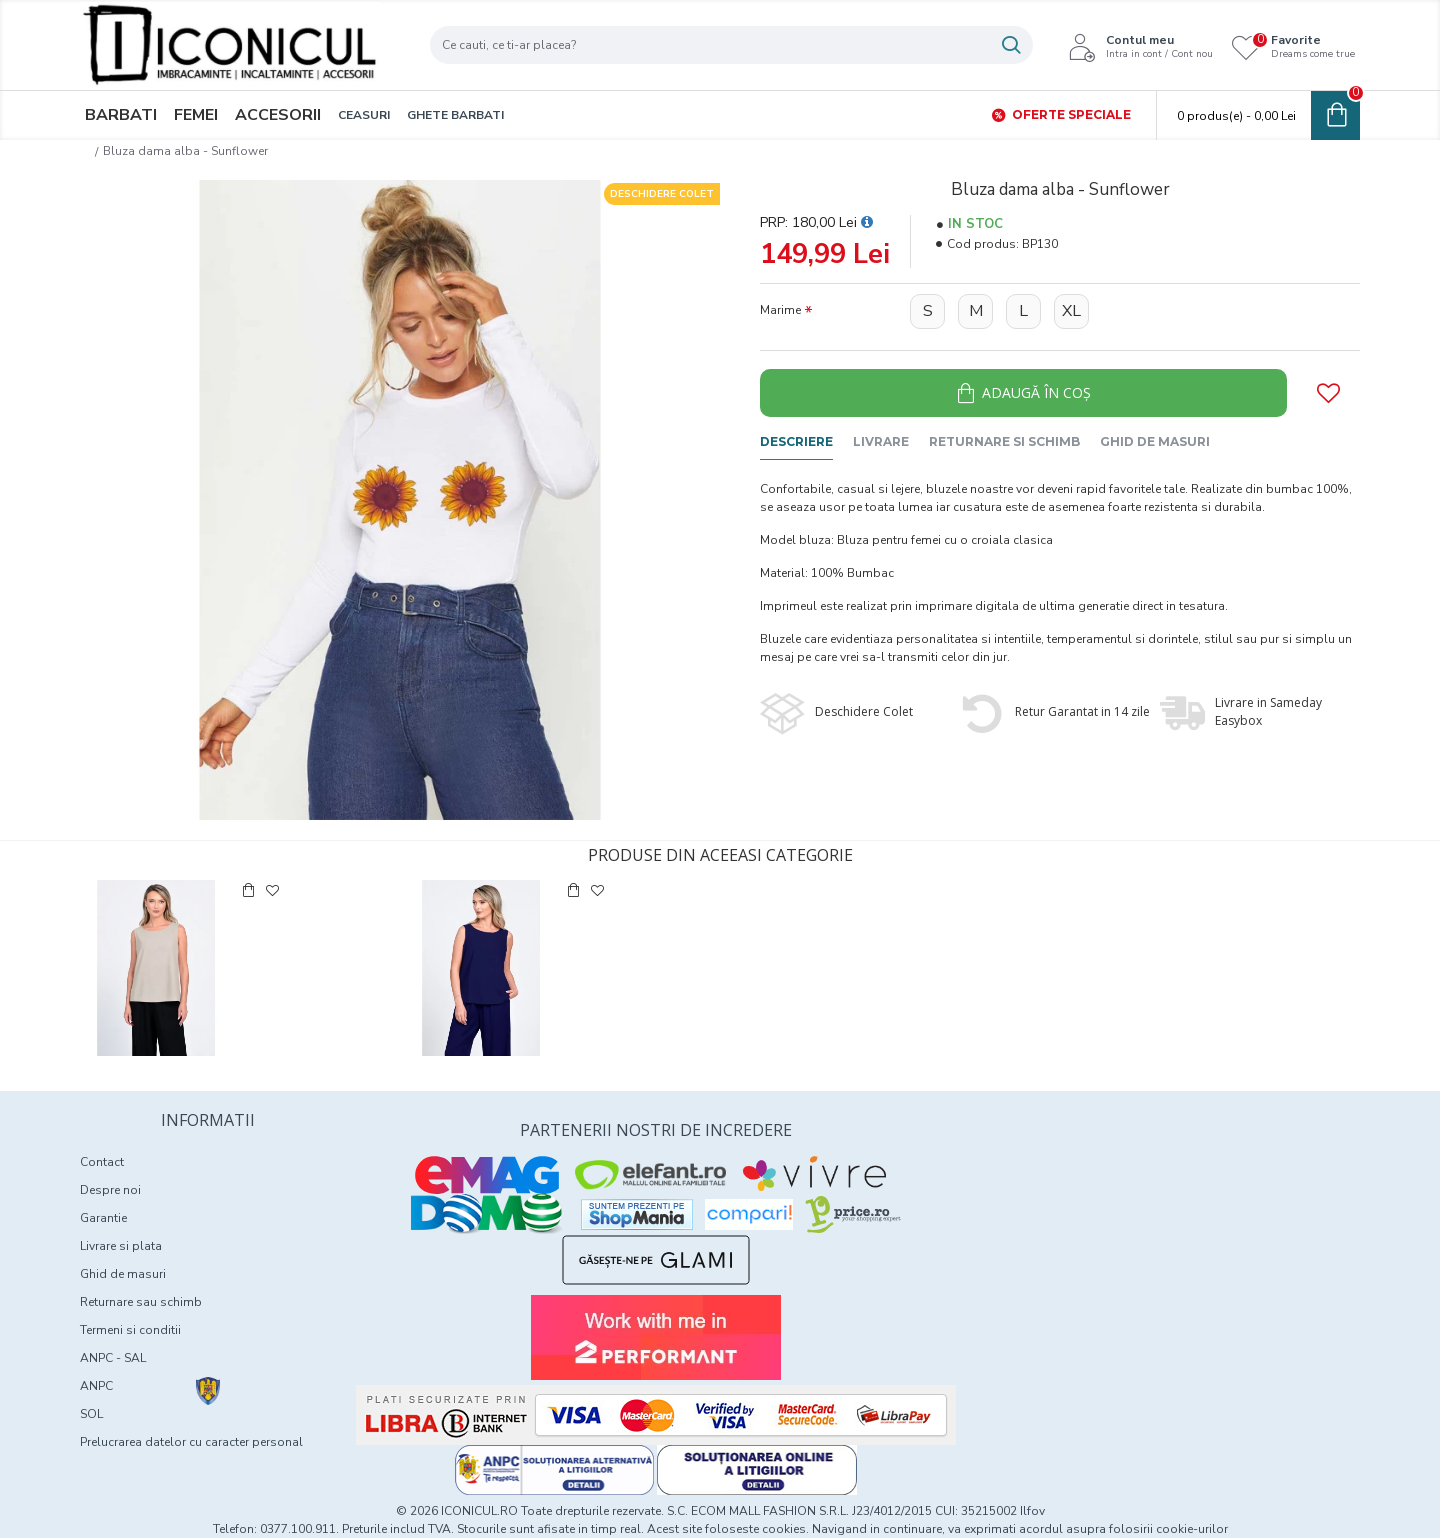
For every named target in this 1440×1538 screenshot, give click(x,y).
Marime (780, 310)
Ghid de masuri (1155, 441)
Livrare (881, 441)
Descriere (796, 441)
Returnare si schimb (1004, 441)
